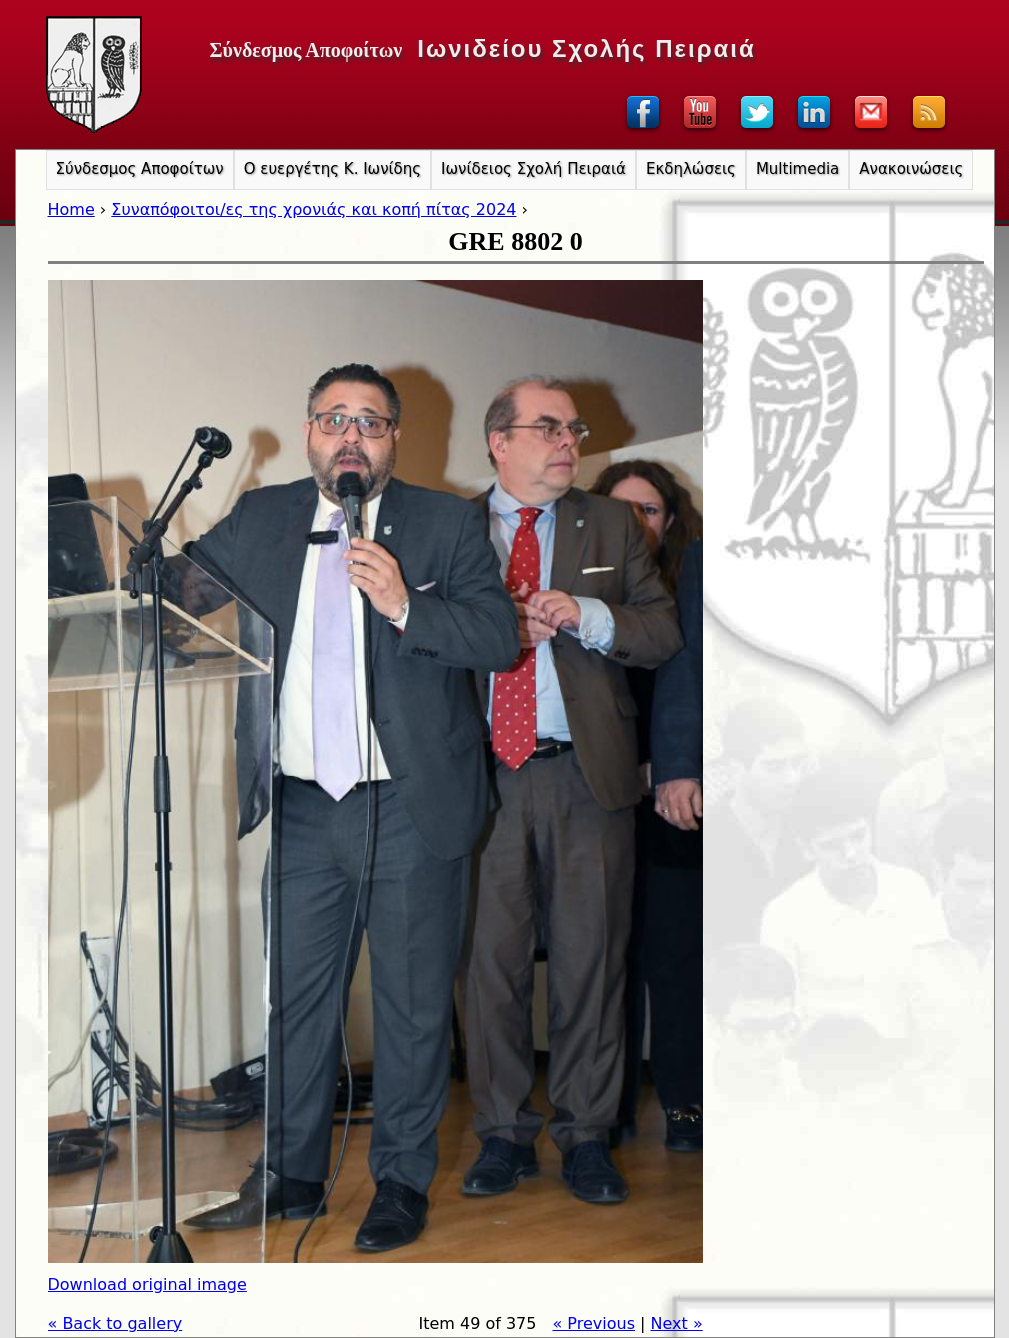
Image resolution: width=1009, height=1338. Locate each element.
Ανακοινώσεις (911, 169)
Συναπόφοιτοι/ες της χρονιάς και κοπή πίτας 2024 (313, 209)
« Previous (593, 1323)
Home (71, 209)
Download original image (147, 1284)
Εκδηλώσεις (691, 169)
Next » (677, 1323)
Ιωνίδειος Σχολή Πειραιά (533, 169)
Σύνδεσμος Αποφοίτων (140, 169)
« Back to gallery (115, 1323)
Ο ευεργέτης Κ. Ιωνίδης (332, 169)
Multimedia (797, 169)
